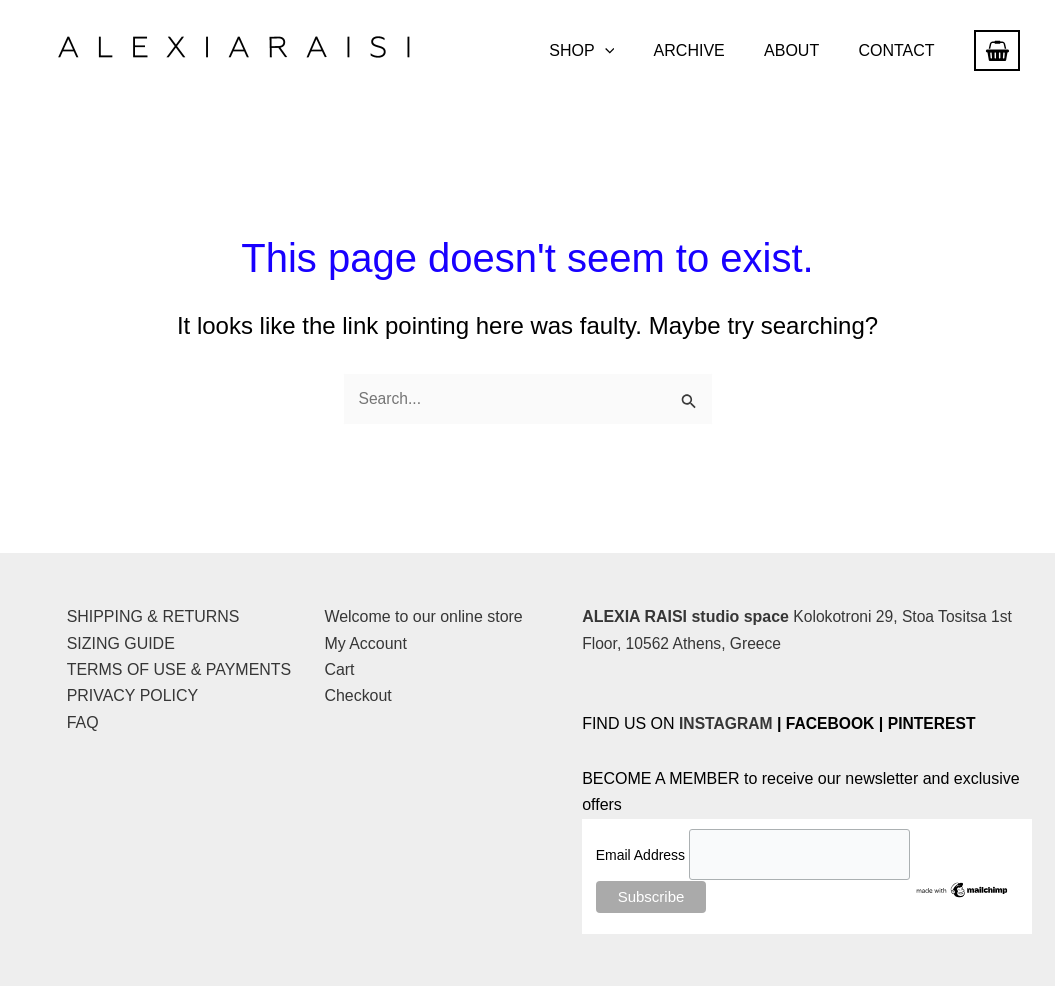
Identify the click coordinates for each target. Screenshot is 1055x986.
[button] (630, 51)
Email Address (642, 855)
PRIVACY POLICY (133, 696)
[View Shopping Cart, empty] (997, 50)
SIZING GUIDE (121, 643)
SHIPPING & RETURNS (153, 617)
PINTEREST (937, 724)
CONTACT (900, 50)
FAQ (83, 722)
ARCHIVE (707, 50)
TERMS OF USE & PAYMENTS (179, 670)
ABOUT (802, 50)
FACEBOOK (833, 724)
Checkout (358, 696)
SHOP (607, 51)
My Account (365, 643)
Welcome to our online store (423, 617)
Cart (339, 670)
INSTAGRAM (727, 724)
